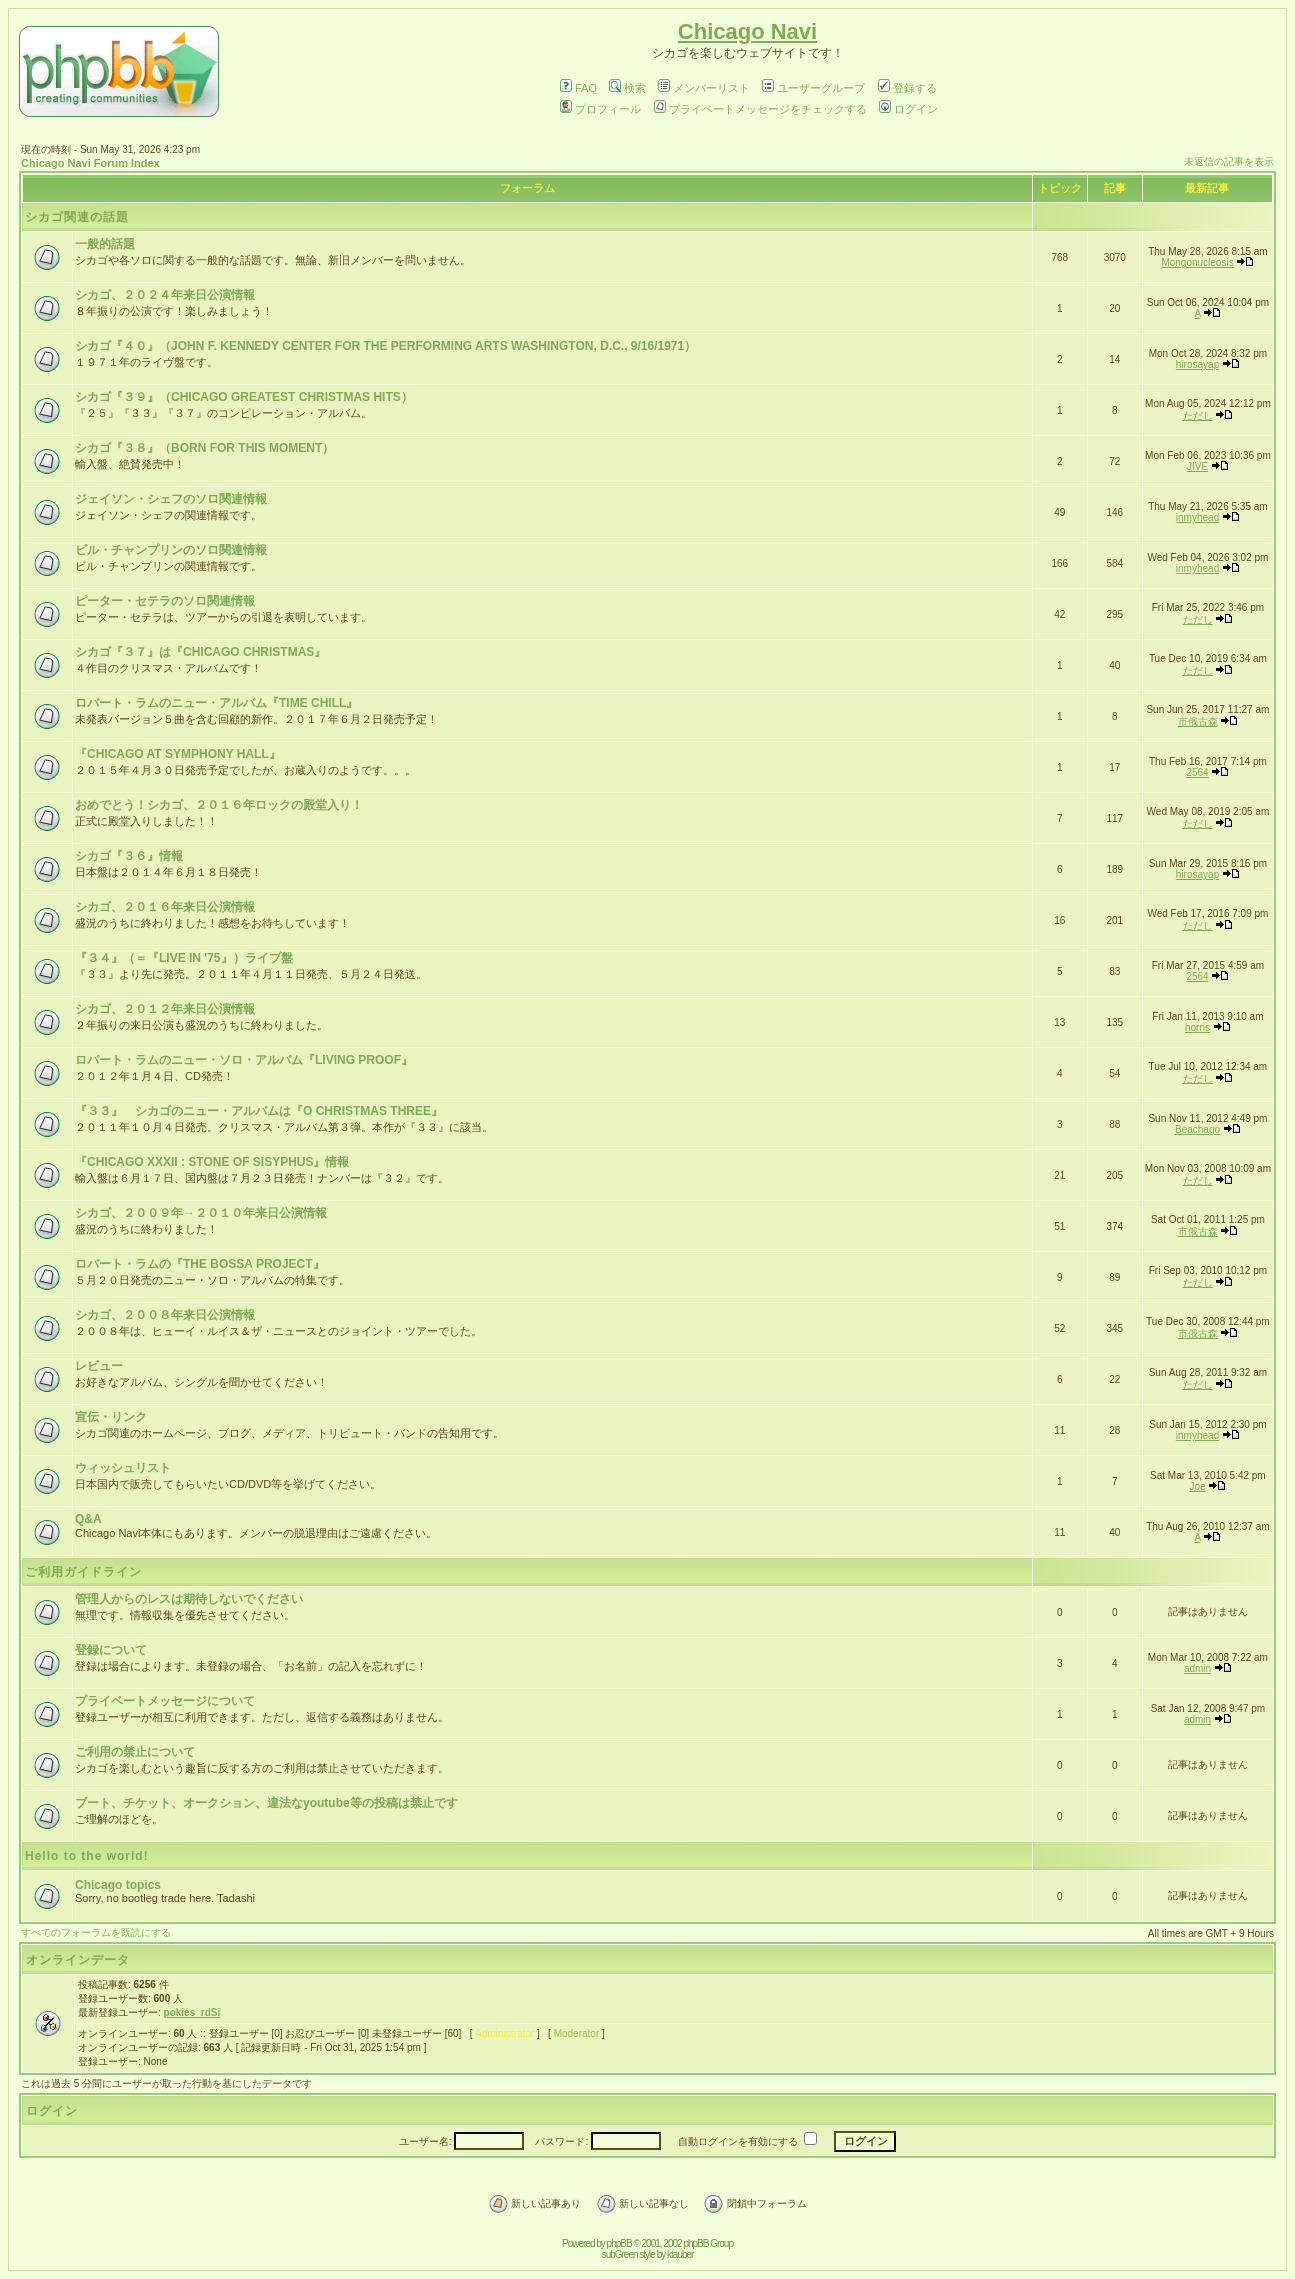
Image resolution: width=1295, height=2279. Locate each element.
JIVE (1197, 466)
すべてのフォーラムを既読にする (96, 1932)
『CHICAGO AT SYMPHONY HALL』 (178, 754)
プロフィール (600, 109)
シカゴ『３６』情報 (129, 856)
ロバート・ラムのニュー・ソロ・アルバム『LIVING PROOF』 (244, 1060)
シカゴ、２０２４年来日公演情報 (165, 295)
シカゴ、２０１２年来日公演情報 (165, 1009)
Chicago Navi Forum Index (90, 163)
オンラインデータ (78, 1960)
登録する (907, 88)
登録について (111, 1650)
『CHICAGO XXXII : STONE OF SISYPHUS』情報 (212, 1162)
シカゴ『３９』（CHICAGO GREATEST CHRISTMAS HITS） (244, 397)
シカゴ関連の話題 (77, 217)
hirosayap (1197, 364)
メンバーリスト (704, 88)
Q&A (88, 1519)
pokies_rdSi (192, 2012)
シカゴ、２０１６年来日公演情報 (165, 907)
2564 (1197, 772)
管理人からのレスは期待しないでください (189, 1599)
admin (1197, 1668)
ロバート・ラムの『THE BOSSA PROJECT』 (200, 1264)
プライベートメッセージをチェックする (760, 109)
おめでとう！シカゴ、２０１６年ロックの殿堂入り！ (219, 805)
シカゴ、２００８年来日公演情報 (165, 1315)
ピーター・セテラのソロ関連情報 (165, 601)
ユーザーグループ (813, 88)
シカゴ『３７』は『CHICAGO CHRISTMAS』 (200, 652)
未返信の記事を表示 (1229, 161)
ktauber (680, 2254)
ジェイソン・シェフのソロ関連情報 (171, 499)
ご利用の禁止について (135, 1752)
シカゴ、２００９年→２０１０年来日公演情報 (201, 1213)
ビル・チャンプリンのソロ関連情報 (171, 550)
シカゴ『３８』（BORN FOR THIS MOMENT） (204, 448)
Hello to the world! (87, 1856)
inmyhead (1197, 517)
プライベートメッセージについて (165, 1701)
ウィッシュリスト (123, 1468)
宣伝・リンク (111, 1417)
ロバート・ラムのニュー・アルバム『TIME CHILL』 (216, 703)
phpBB (619, 2243)
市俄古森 (1198, 721)
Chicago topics (118, 1885)
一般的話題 (105, 244)
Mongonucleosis (1197, 262)
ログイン (908, 109)
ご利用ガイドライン (83, 1572)
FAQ (578, 88)
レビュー (99, 1366)
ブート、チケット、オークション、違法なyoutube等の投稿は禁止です (266, 1803)
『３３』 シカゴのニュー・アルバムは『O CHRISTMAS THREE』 (259, 1111)
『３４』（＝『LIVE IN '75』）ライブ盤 (184, 958)
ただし (1198, 415)
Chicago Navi (747, 31)
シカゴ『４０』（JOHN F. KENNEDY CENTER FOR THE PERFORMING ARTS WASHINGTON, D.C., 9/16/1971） (385, 346)
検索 (627, 88)
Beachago (1197, 1129)
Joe (1197, 1486)
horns (1197, 1027)
